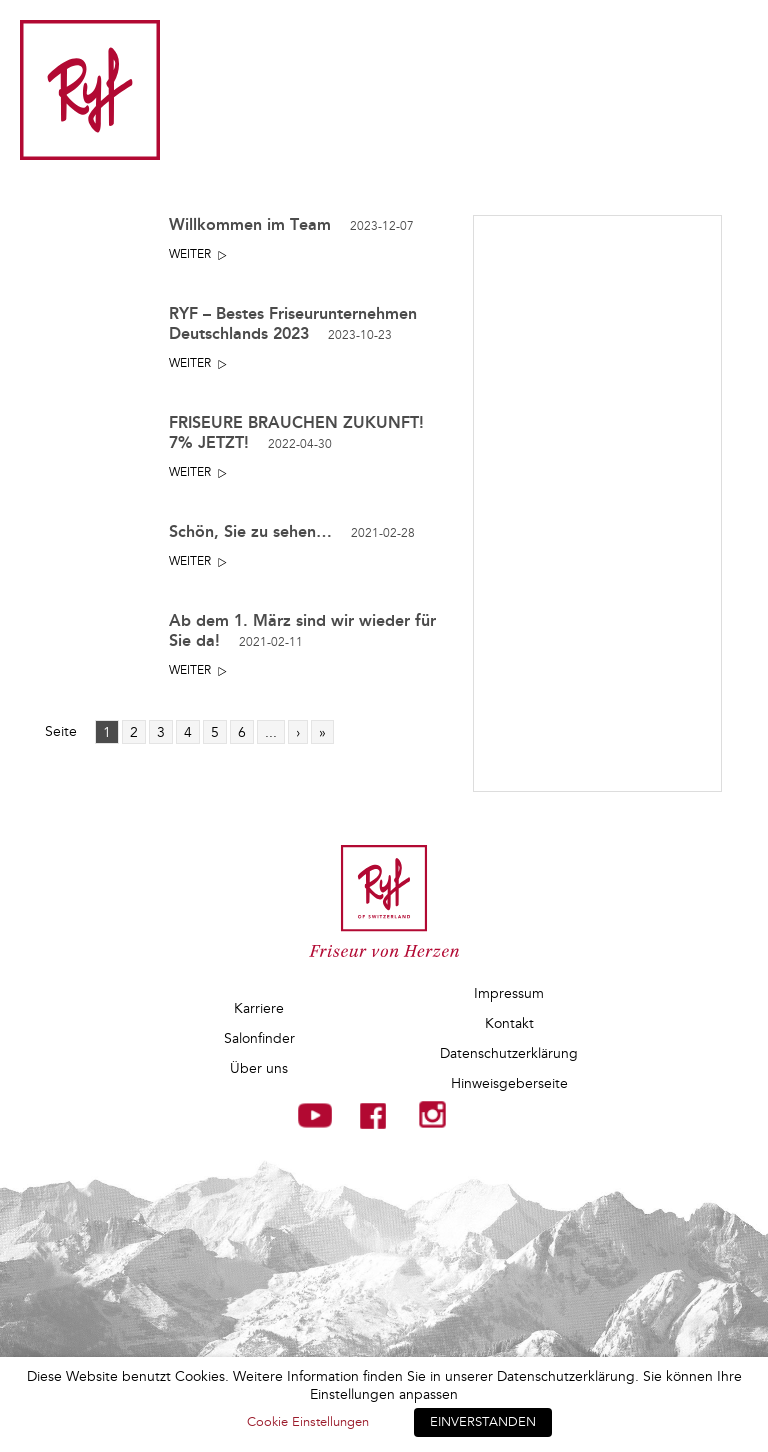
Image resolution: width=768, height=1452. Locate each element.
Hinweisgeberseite (509, 1083)
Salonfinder (259, 1038)
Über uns (259, 1068)
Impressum (509, 993)
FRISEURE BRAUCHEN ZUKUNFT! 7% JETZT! (296, 432)
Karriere (259, 1008)
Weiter (190, 254)
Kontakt (509, 1023)
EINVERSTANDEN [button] (483, 1422)
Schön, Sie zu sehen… (292, 531)
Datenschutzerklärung (509, 1053)
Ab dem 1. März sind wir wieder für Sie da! (302, 630)
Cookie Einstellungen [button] (308, 1422)
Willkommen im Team (291, 224)
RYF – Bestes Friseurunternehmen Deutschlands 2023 (293, 323)
